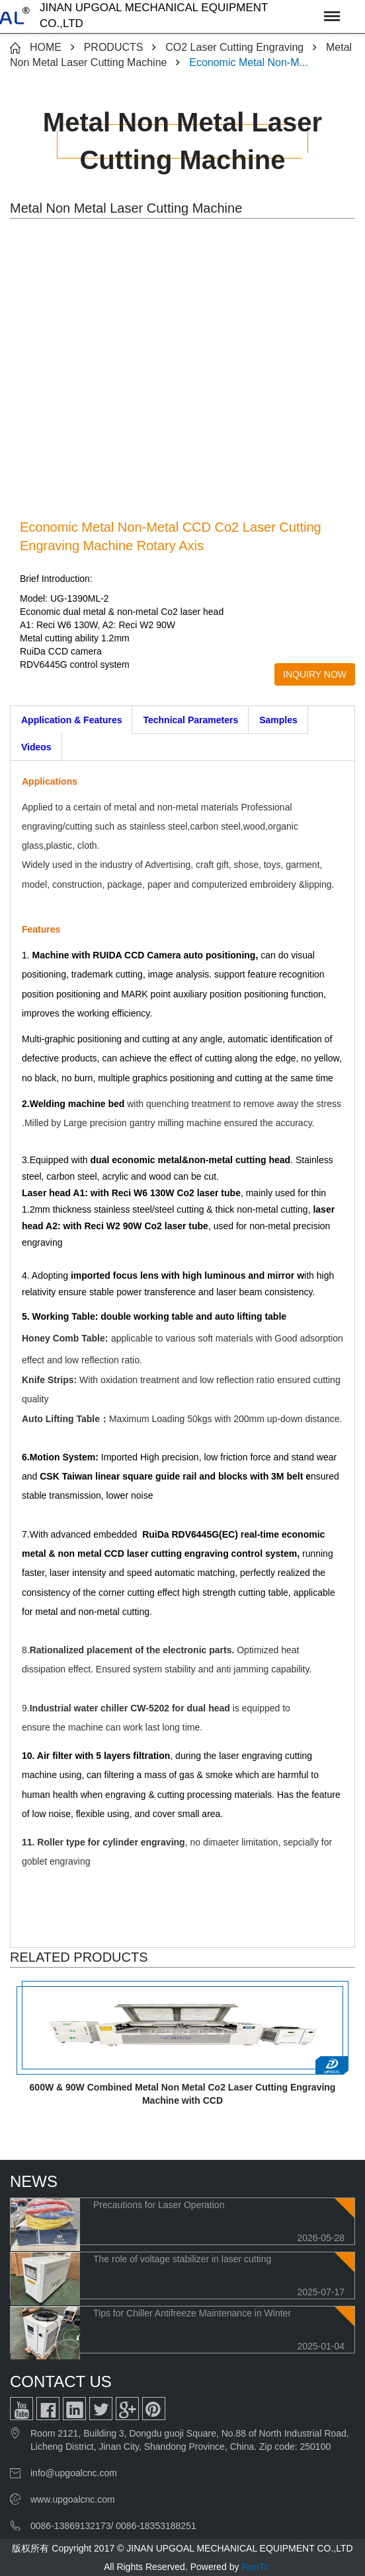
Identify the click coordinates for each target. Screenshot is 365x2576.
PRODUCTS (113, 47)
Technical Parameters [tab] (190, 720)
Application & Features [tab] (71, 720)
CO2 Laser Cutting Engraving (234, 47)
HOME (45, 47)
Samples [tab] (278, 720)
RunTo (254, 2566)
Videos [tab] (36, 747)
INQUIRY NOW (314, 674)
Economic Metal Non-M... (248, 62)
